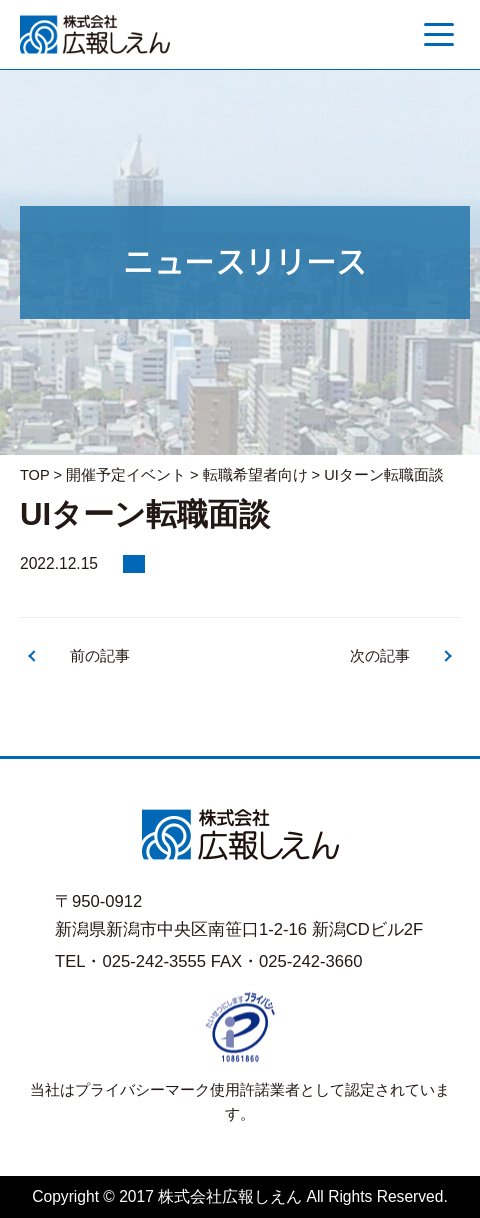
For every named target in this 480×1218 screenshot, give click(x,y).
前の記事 (100, 656)
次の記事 (380, 656)
